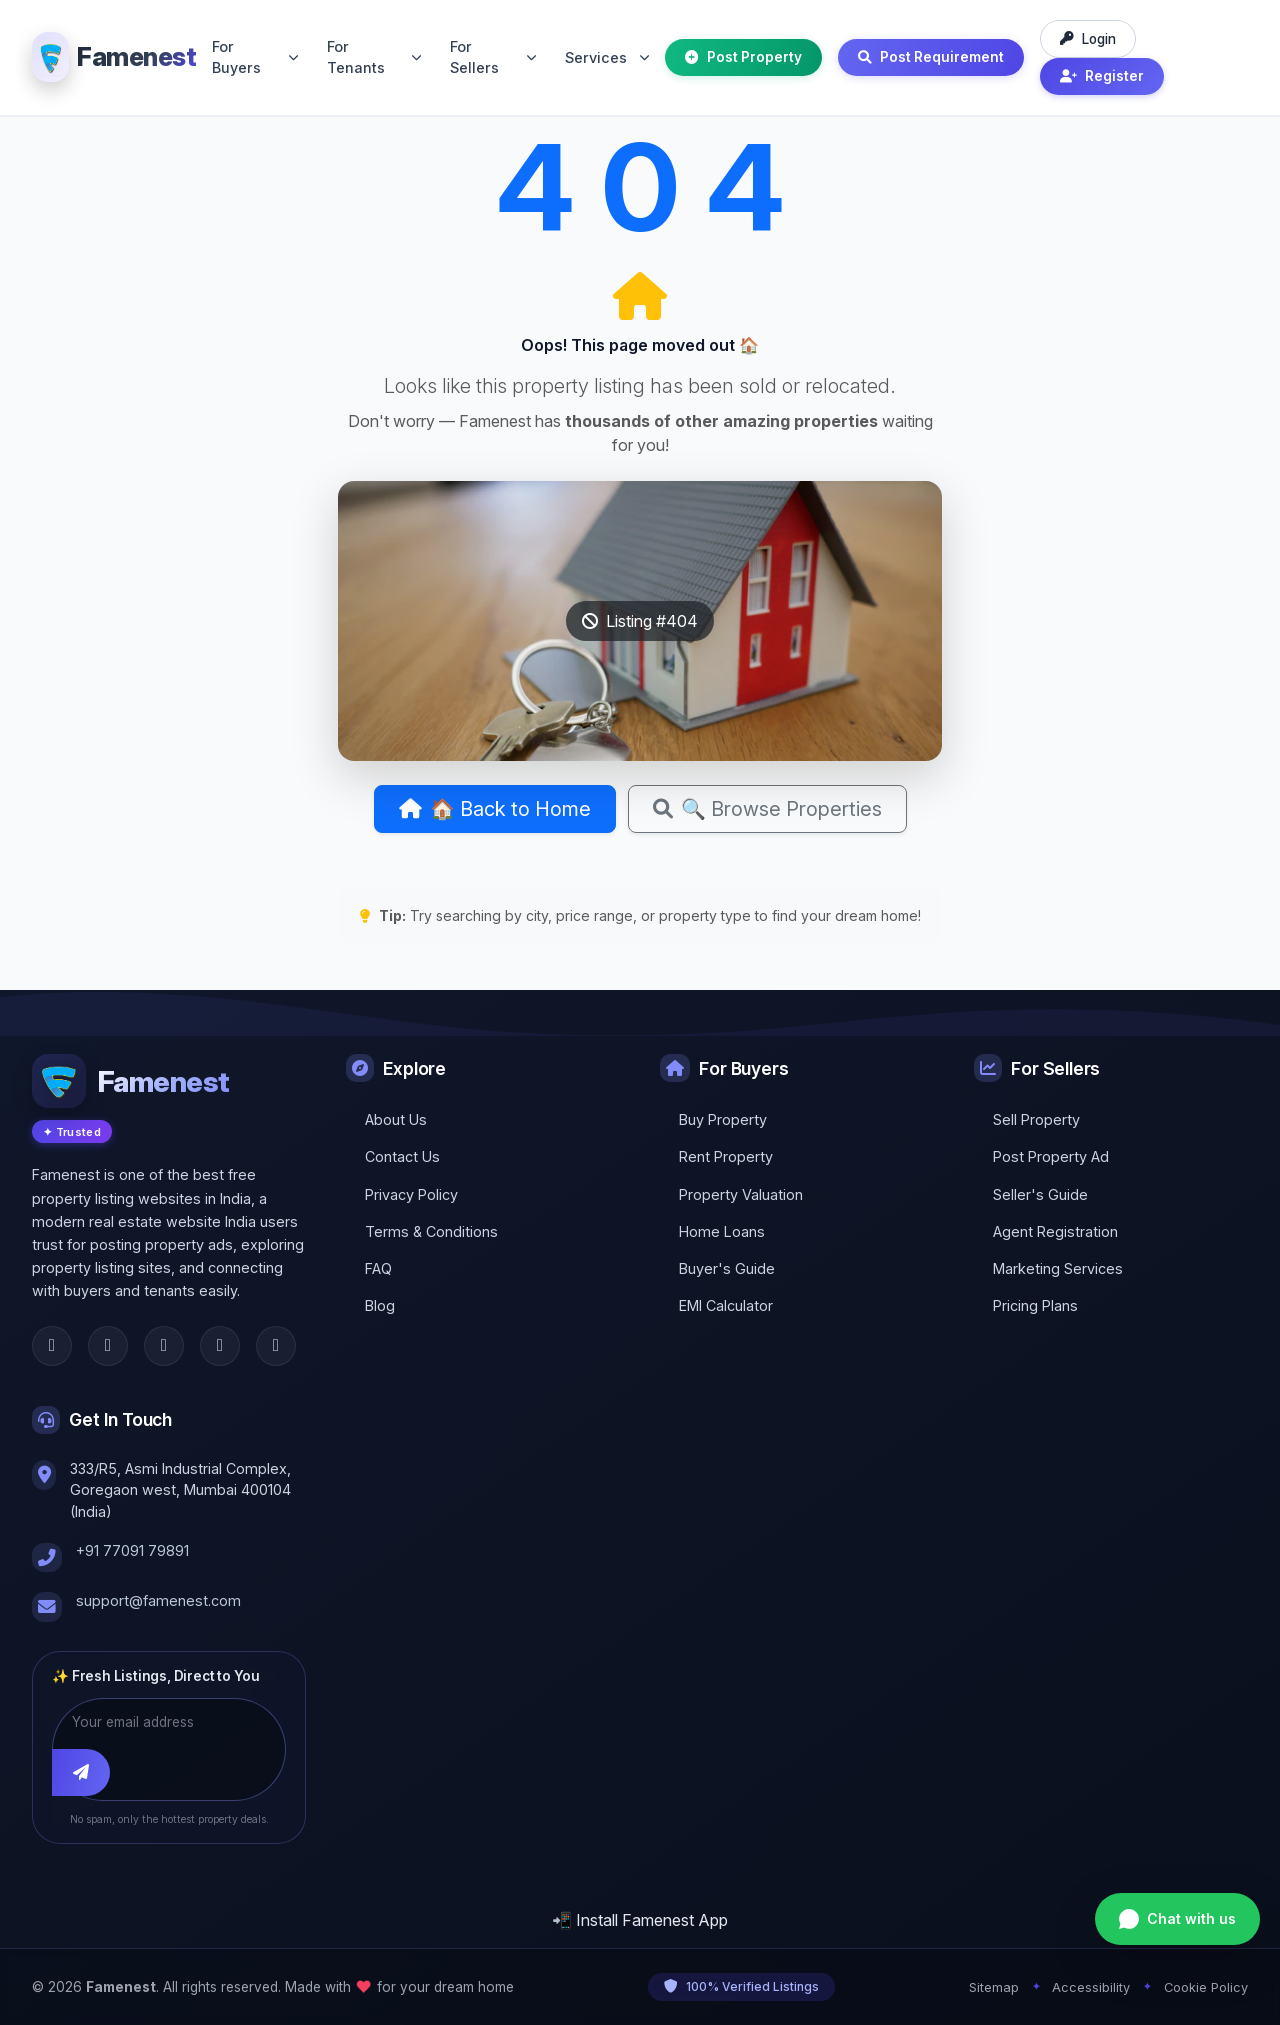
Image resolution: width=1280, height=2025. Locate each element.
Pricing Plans (1035, 1305)
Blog (380, 1305)
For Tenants (374, 57)
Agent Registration (1055, 1231)
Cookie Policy (1206, 1987)
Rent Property (726, 1156)
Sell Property (1036, 1119)
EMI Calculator (726, 1305)
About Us (396, 1119)
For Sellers (493, 57)
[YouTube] (276, 1346)
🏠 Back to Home (495, 809)
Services (607, 57)
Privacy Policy (411, 1194)
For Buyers (255, 57)
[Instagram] (164, 1346)
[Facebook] (52, 1346)
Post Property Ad (1051, 1156)
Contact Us (402, 1156)
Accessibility (1091, 1987)
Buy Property (723, 1119)
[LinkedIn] (220, 1346)
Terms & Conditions (431, 1231)
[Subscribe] (81, 1772)
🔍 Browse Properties (767, 809)
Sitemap (994, 1987)
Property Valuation (741, 1194)
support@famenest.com (158, 1600)
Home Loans (722, 1231)
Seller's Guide (1040, 1194)
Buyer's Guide (727, 1268)
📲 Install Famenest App (640, 1920)
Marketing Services (1058, 1268)
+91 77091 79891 (132, 1550)
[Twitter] (108, 1346)
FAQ (378, 1268)
